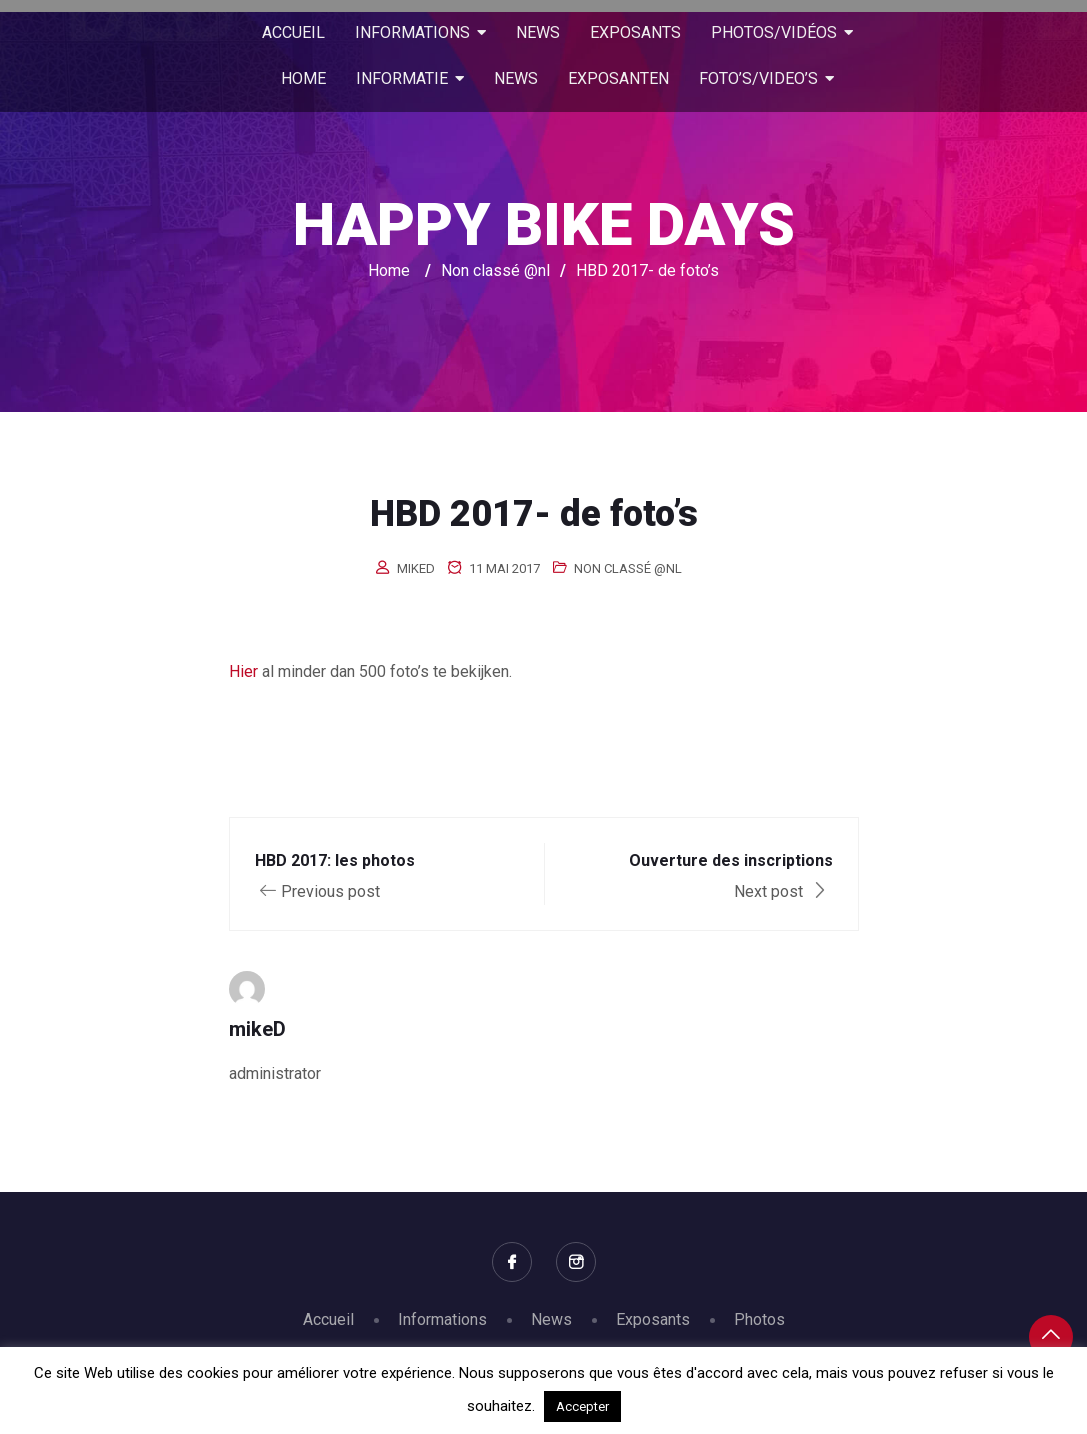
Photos (759, 1319)
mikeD (416, 568)
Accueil (328, 1319)
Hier (243, 671)
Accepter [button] (582, 1406)
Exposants (653, 1319)
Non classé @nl (628, 568)
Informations (442, 1319)
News (551, 1319)
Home (389, 270)
